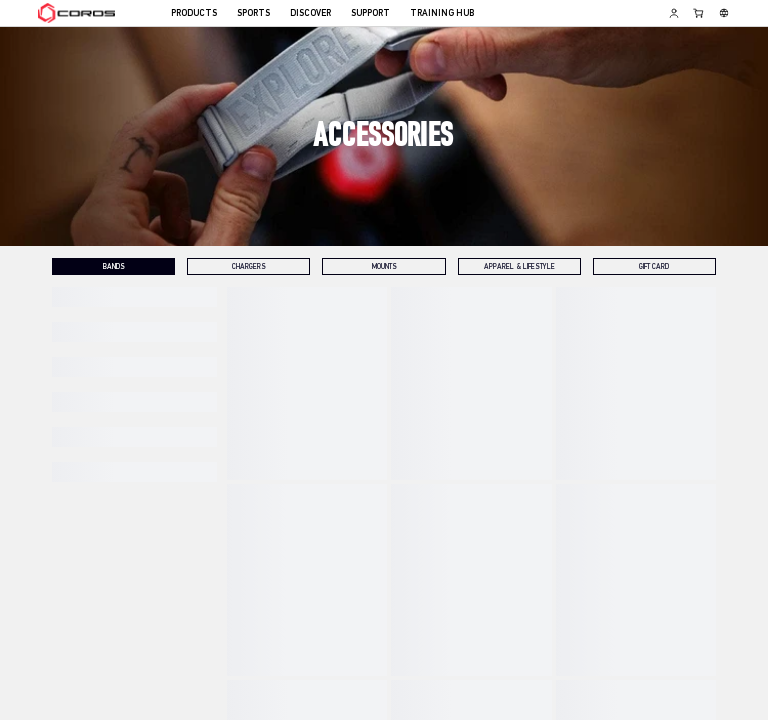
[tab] (113, 266)
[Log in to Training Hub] (674, 13)
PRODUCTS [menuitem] (194, 13)
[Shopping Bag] (699, 13)
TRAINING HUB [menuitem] (442, 13)
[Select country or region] (724, 13)
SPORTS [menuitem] (253, 13)
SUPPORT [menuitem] (370, 13)
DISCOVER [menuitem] (310, 13)
